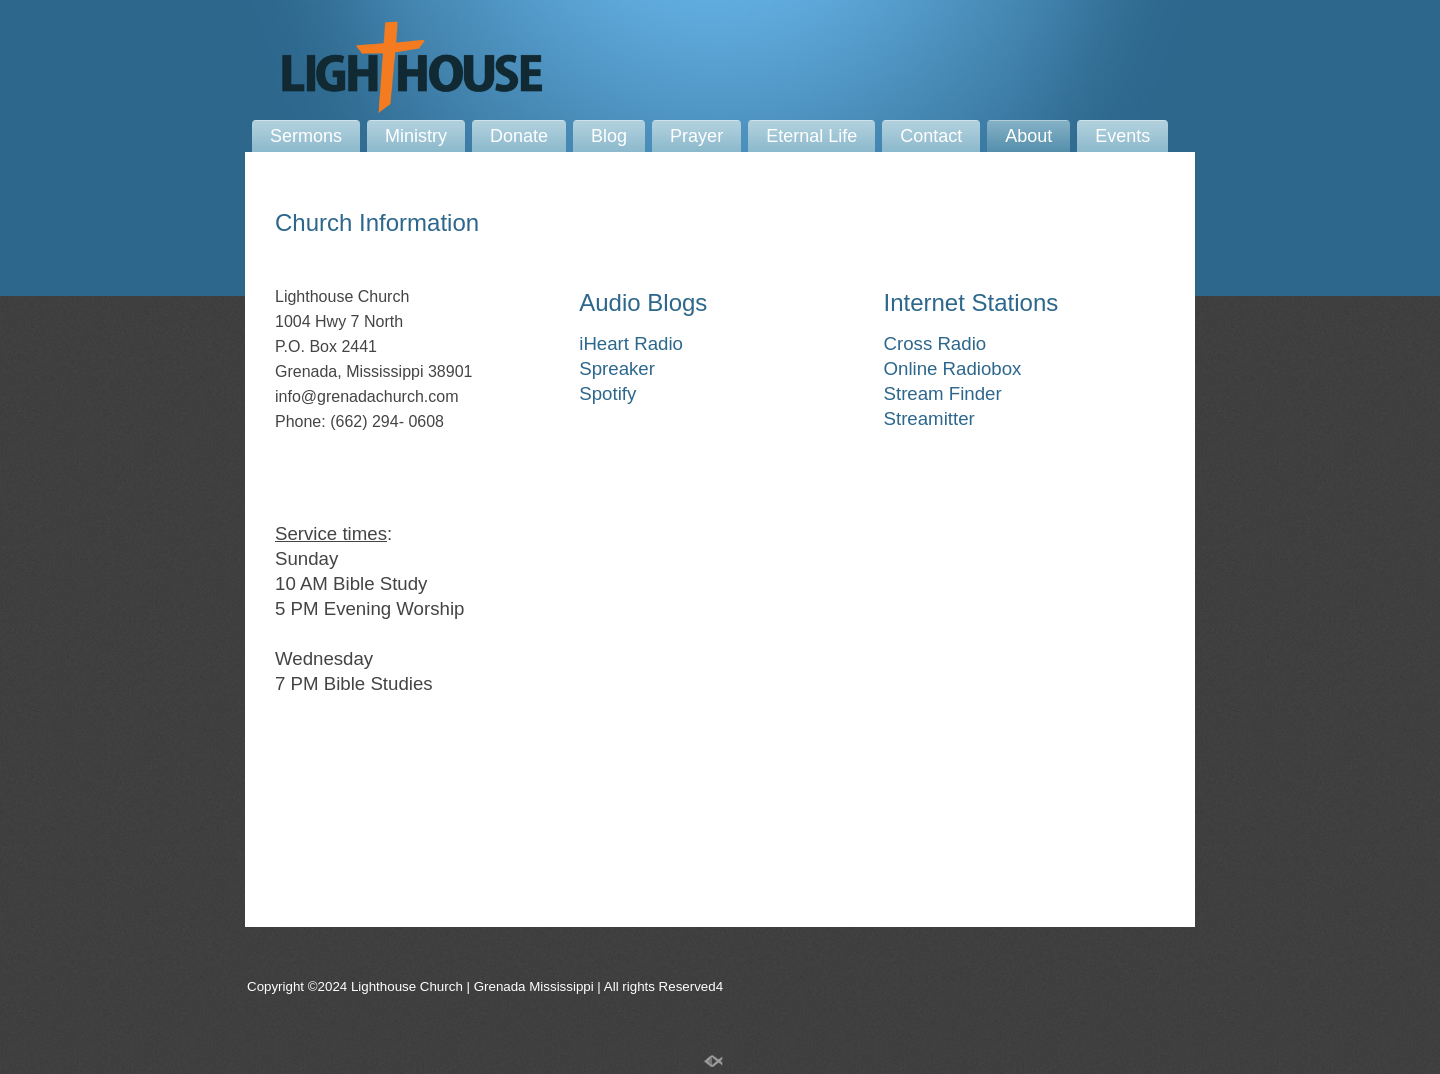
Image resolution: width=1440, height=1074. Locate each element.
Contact (931, 136)
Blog (609, 136)
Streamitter (929, 418)
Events (1122, 136)
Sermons (306, 136)
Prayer (696, 136)
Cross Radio (935, 343)
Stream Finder (943, 393)
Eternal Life (811, 136)
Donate (519, 136)
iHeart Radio (631, 343)
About (1028, 136)
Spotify (607, 393)
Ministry (416, 136)
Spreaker (617, 368)
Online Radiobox (953, 368)
